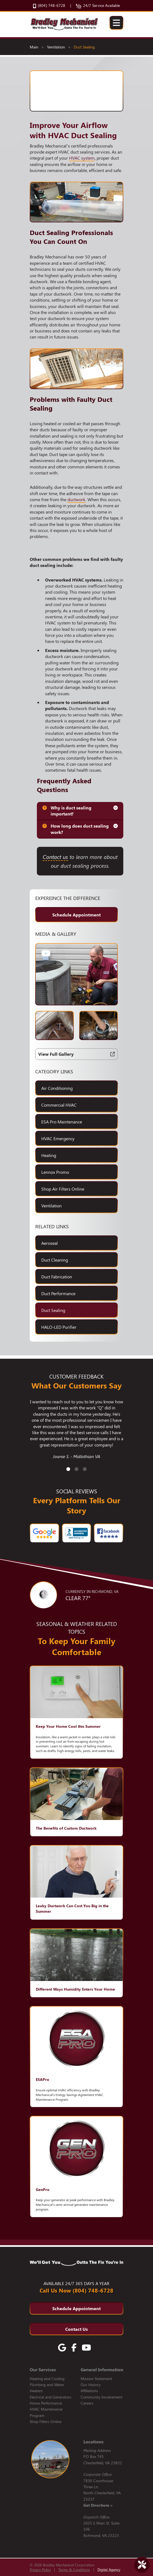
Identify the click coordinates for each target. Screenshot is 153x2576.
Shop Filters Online (45, 2421)
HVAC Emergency (58, 1138)
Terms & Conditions (74, 2569)
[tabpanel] (76, 1432)
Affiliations (89, 2390)
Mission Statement (96, 2378)
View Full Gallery (76, 1054)
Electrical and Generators (50, 2397)
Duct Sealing (84, 47)
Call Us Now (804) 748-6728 (76, 2290)
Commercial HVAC (58, 1105)
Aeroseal (49, 1243)
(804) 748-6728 (49, 5)
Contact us (55, 856)
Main (34, 47)
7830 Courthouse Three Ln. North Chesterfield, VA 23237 (102, 2493)
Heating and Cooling (47, 2378)
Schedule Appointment (76, 915)
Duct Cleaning (54, 1260)
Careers (87, 2403)
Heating (48, 1155)
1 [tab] (68, 1469)
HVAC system (82, 158)
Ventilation (56, 47)
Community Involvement (101, 2397)
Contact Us (76, 2329)
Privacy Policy (40, 2569)
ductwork (76, 499)
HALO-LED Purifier (58, 1327)
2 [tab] (76, 1469)
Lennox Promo (55, 1172)
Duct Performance (58, 1293)
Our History (91, 2384)
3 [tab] (85, 1469)
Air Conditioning (57, 1088)
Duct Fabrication (56, 1276)
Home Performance (46, 2403)
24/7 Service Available (98, 5)
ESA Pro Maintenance (61, 1122)
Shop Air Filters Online (62, 1189)
